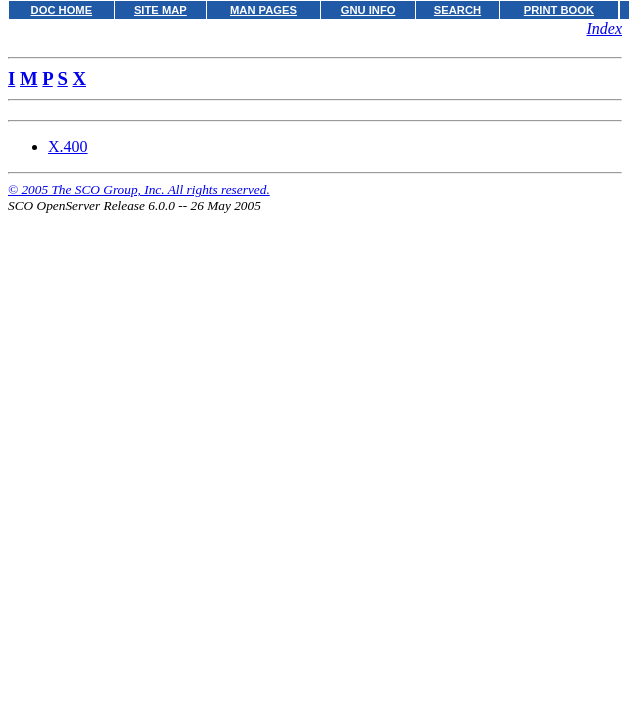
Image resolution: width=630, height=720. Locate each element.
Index (604, 28)
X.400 (68, 146)
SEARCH (457, 10)
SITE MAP (160, 10)
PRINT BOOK (559, 10)
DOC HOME (62, 10)
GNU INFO (368, 10)
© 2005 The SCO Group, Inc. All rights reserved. (139, 189)
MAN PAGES (263, 10)
